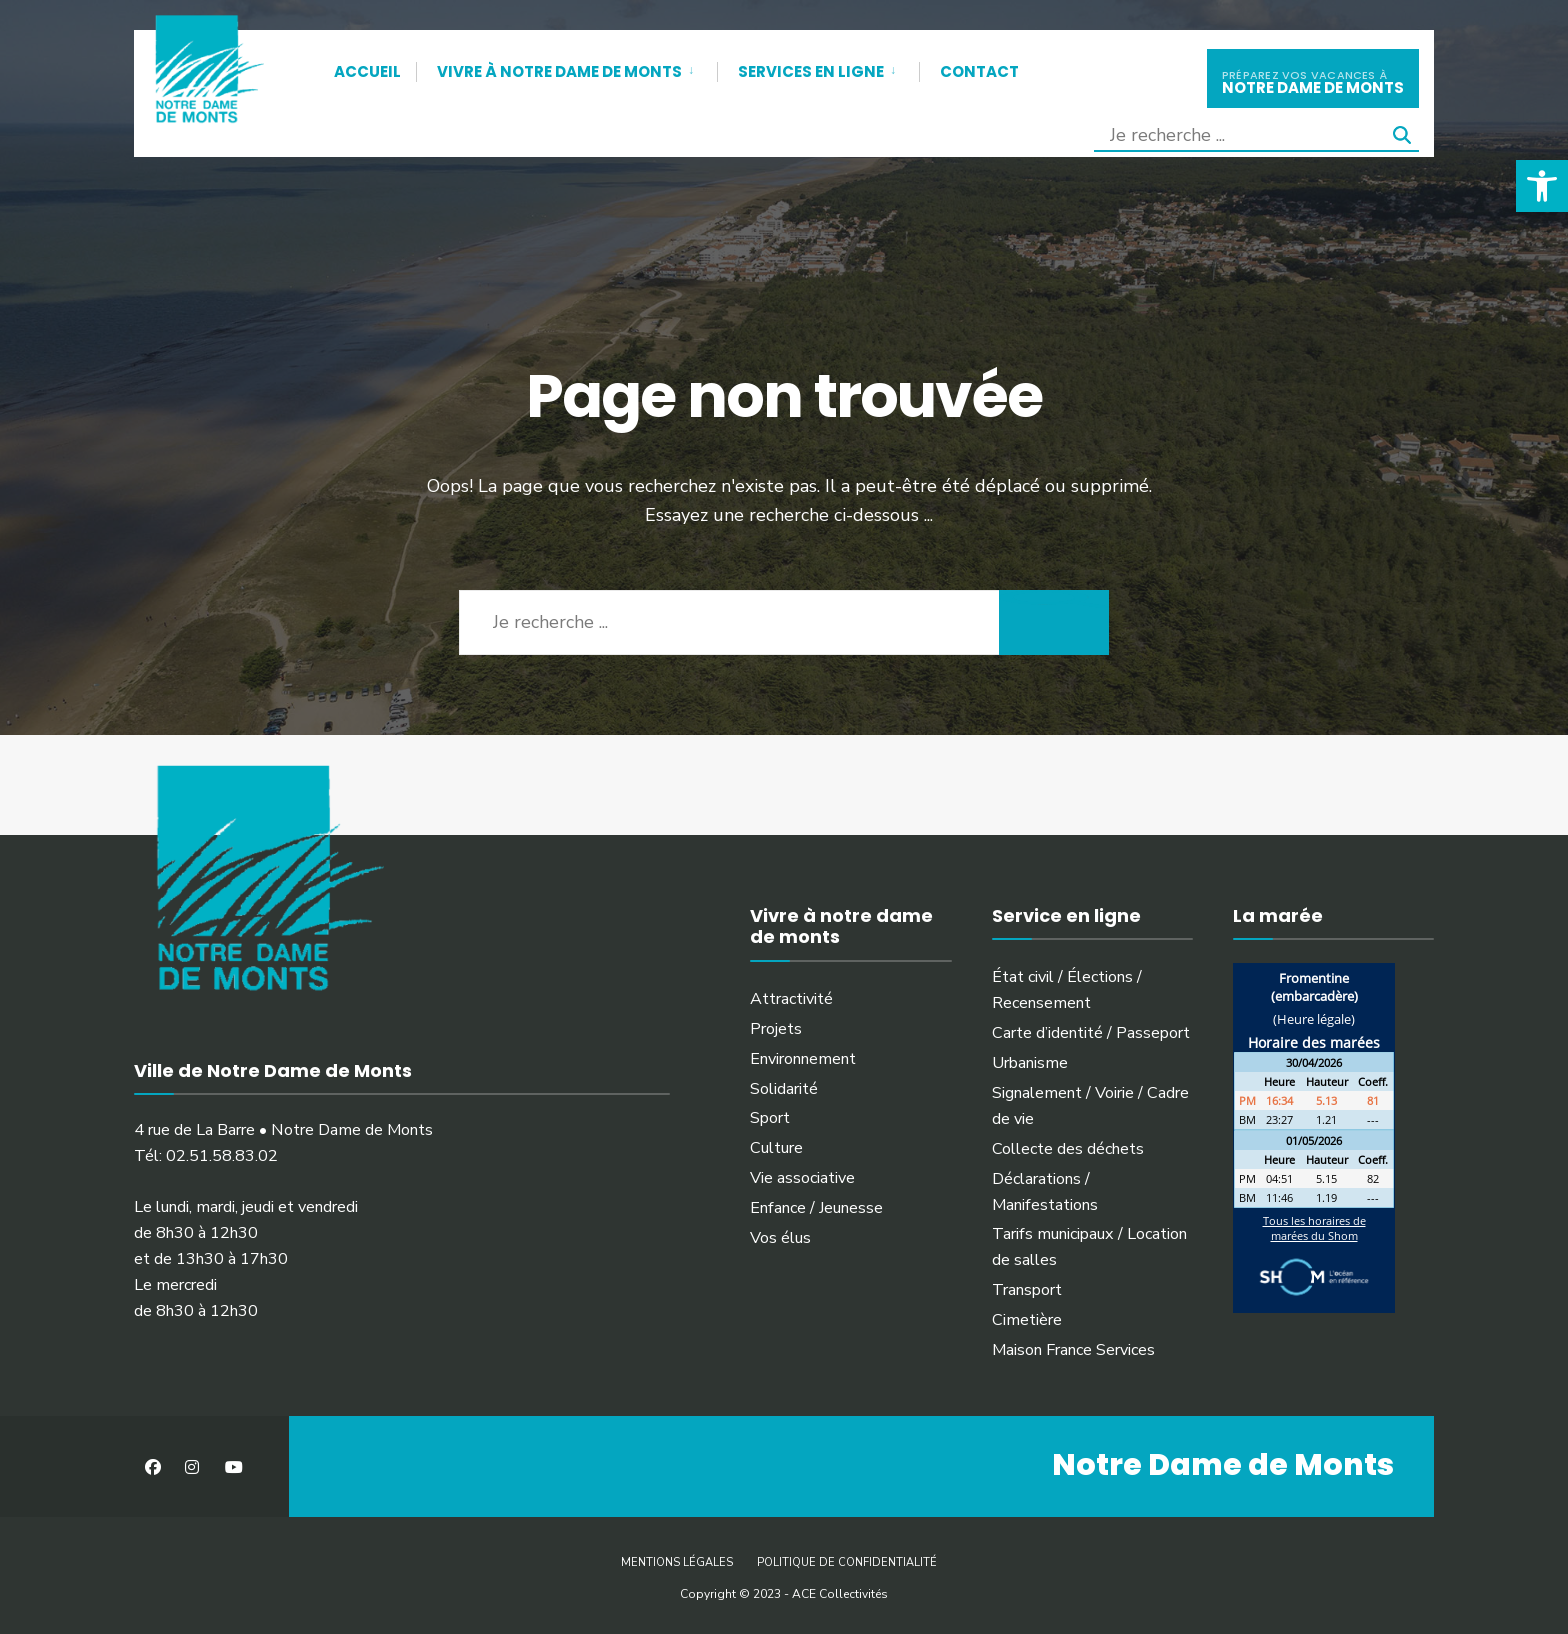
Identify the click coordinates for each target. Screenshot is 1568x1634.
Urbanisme (1030, 1063)
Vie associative (802, 1178)
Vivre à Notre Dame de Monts (559, 71)
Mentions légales (677, 1562)
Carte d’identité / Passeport (1091, 1033)
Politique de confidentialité (847, 1562)
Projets (776, 1029)
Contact (979, 71)
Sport (770, 1118)
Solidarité (784, 1089)
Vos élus (780, 1238)
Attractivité (791, 999)
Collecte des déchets (1068, 1149)
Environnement (803, 1059)
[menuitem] (566, 68)
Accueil (367, 71)
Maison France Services (1073, 1350)
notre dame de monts (1313, 81)
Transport (1027, 1290)
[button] (1542, 186)
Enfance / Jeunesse (816, 1208)
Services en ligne (811, 71)
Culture (776, 1148)
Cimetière (1027, 1320)
